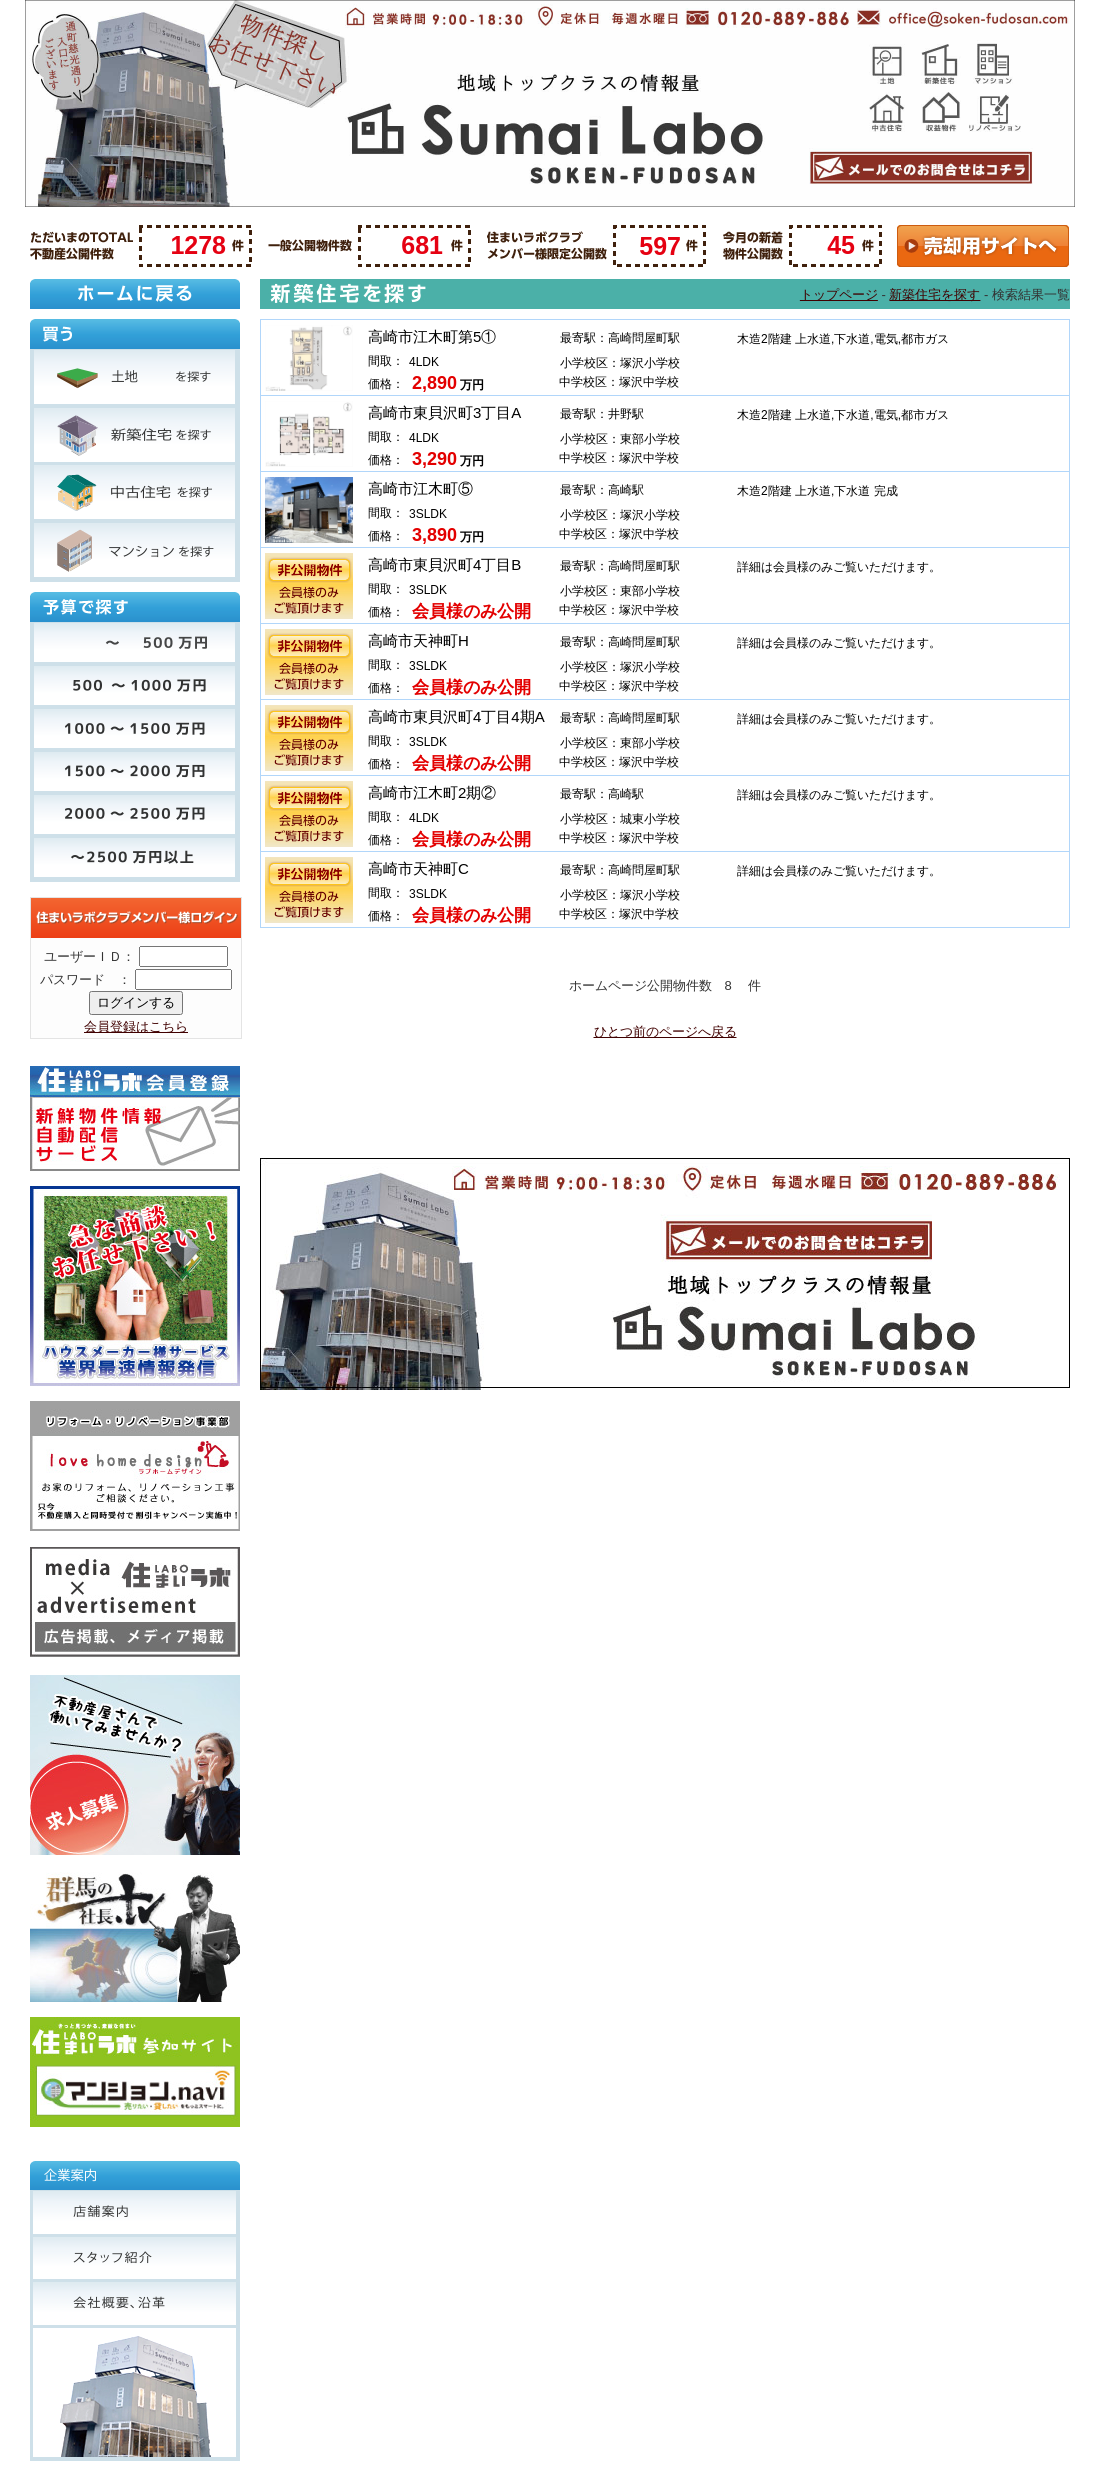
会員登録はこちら (136, 1026)
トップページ (839, 294)
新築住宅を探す (934, 294)
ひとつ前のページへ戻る (665, 1031)
